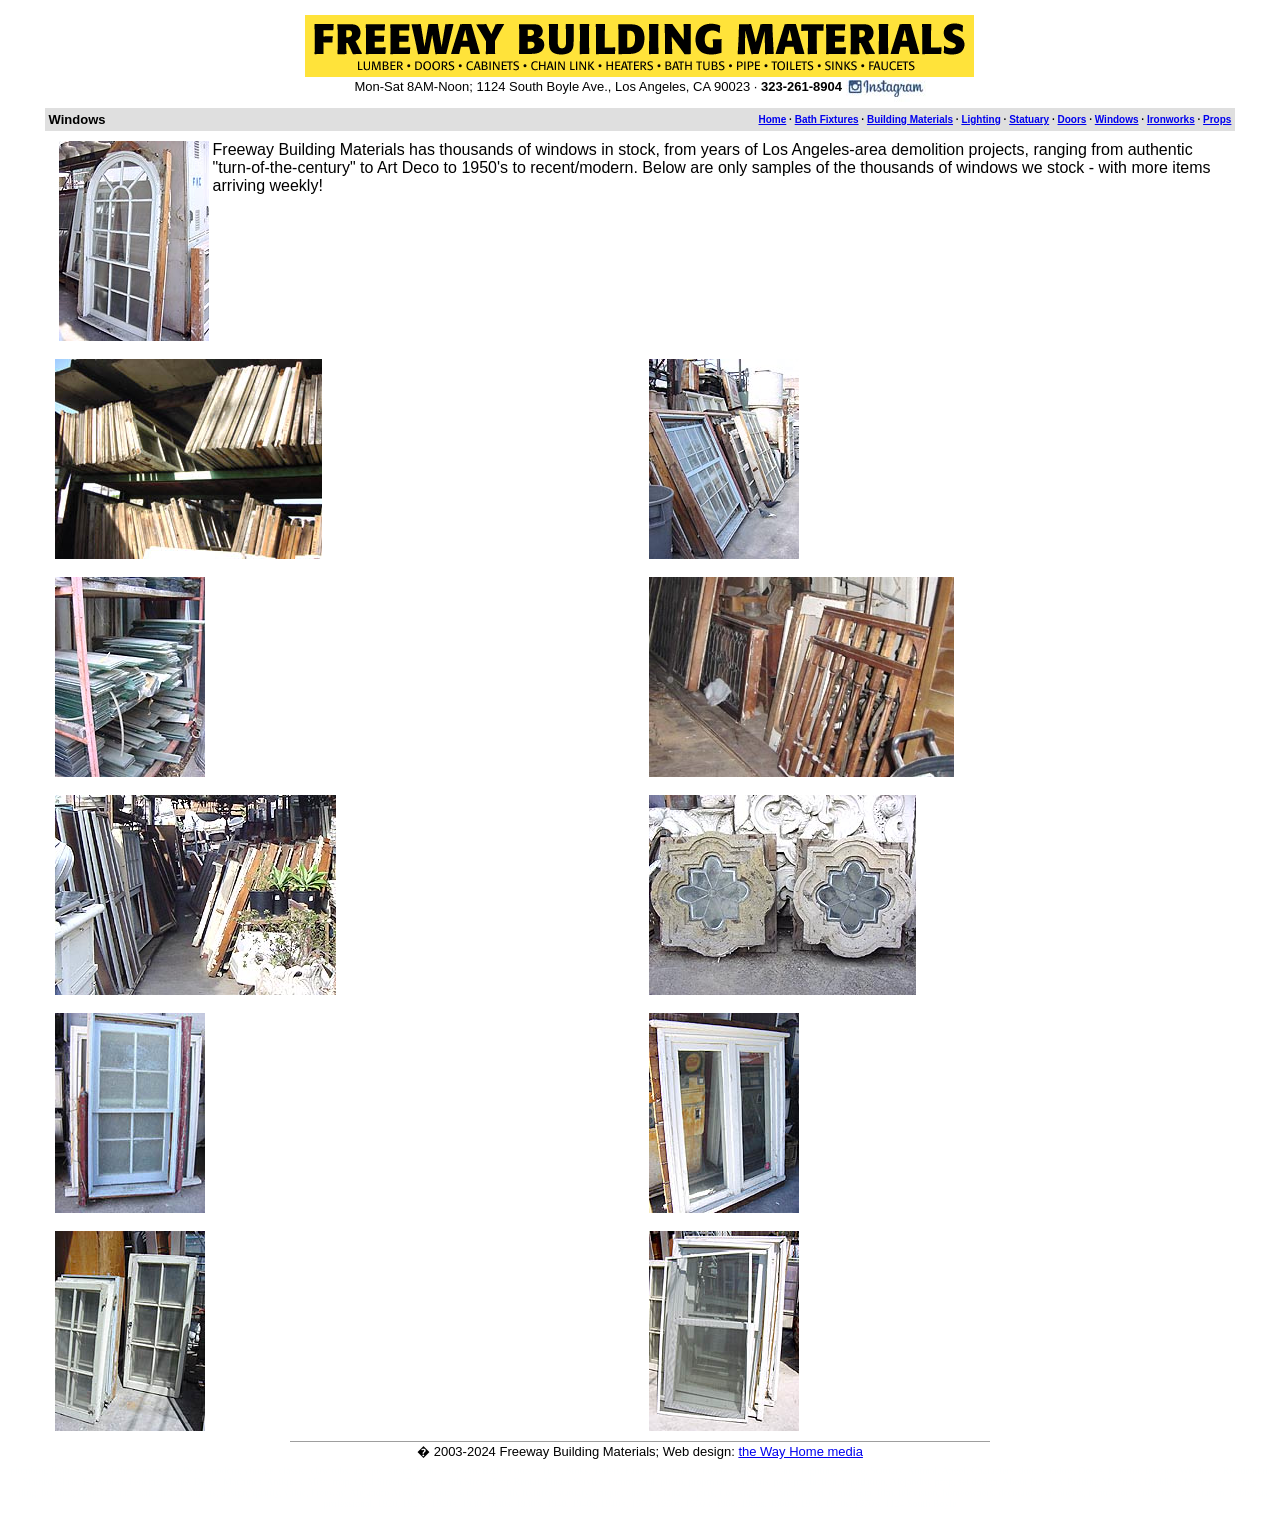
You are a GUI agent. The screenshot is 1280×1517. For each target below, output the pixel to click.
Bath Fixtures (827, 119)
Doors (1072, 119)
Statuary (1029, 119)
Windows (1117, 119)
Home (773, 119)
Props (1217, 119)
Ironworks (1171, 119)
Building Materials (910, 119)
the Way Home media (800, 1451)
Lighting (980, 119)
